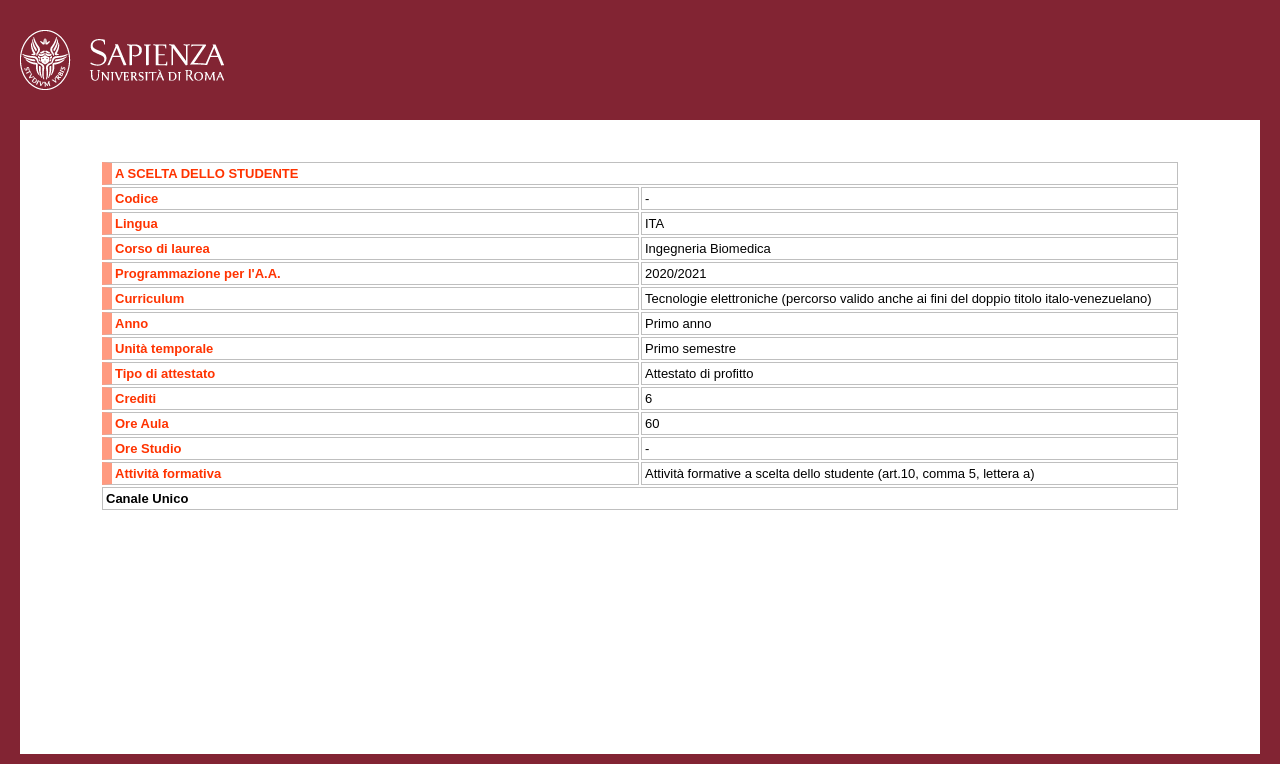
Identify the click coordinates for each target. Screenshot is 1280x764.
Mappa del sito (238, 679)
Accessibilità (145, 679)
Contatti (72, 679)
